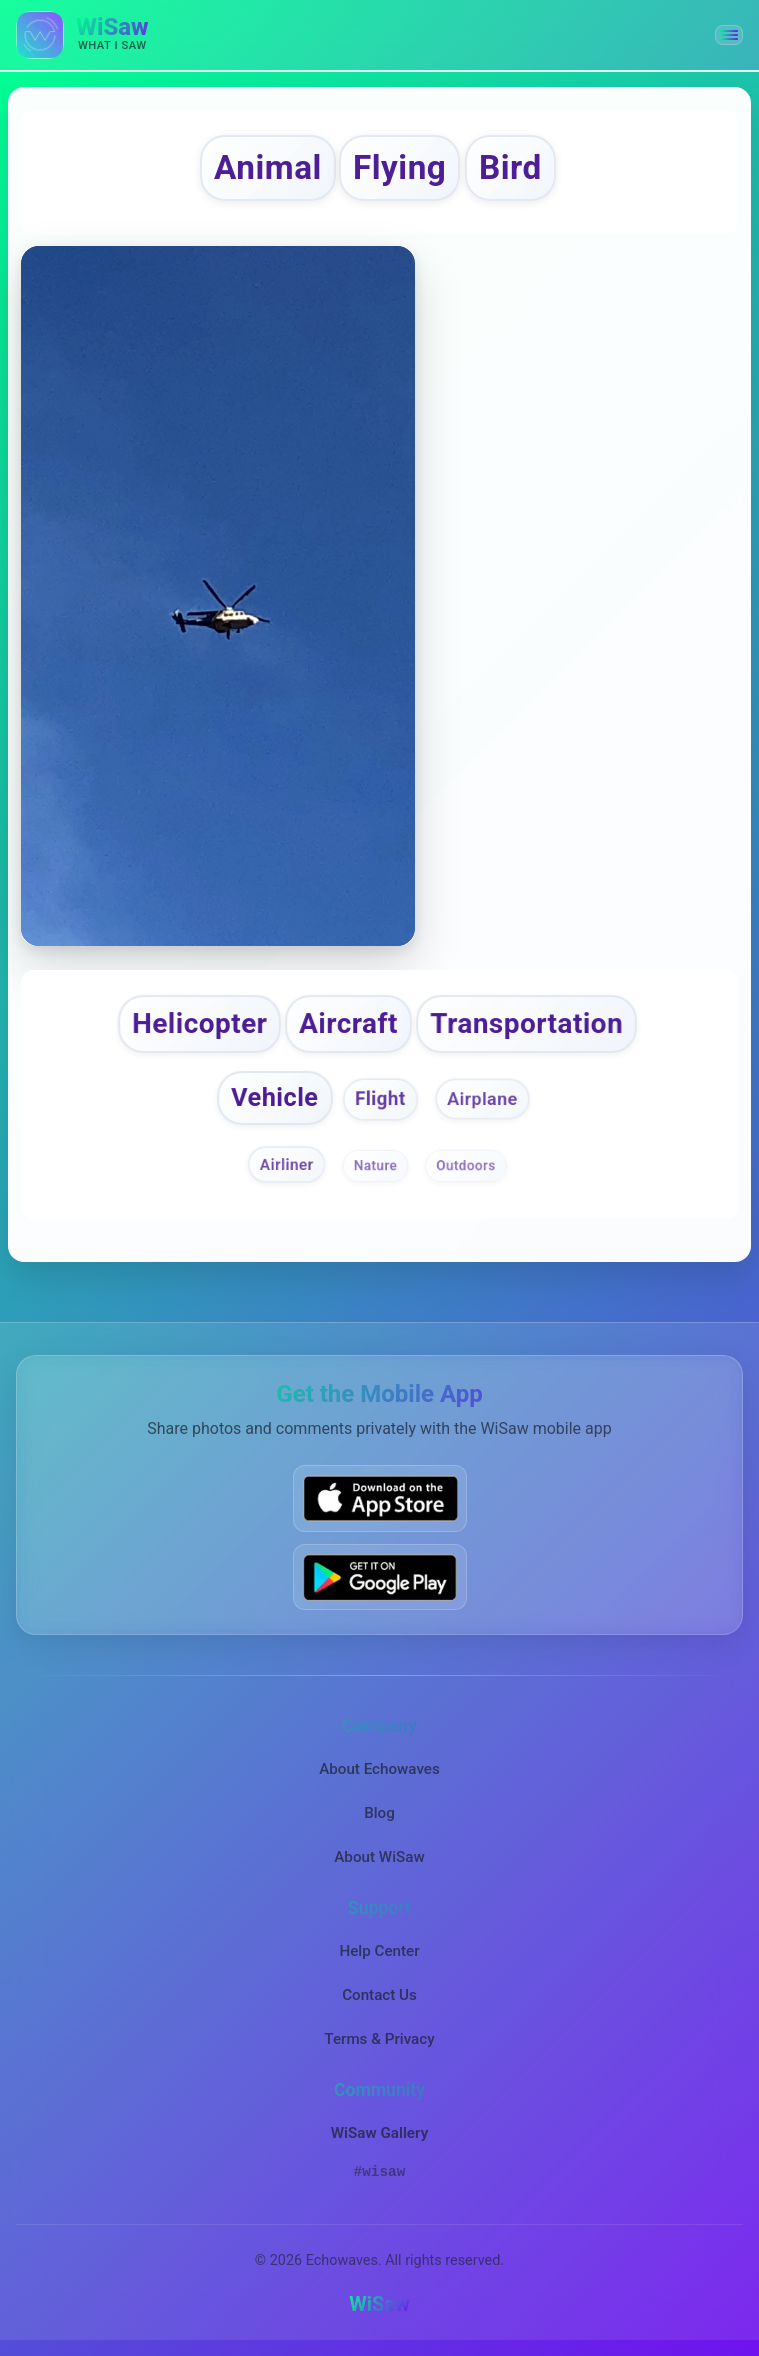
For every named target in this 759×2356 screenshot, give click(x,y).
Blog (379, 1813)
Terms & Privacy (379, 2039)
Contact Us (379, 1995)
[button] (729, 35)
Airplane (482, 1098)
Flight (380, 1099)
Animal (268, 167)
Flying (399, 167)
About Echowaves (379, 1769)
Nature (375, 1165)
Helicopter (199, 1023)
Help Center (379, 1951)
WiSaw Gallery (379, 2133)
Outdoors (465, 1165)
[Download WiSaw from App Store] (380, 1498)
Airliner (287, 1164)
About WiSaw (379, 1857)
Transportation (526, 1023)
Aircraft (348, 1023)
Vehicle (274, 1097)
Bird (510, 167)
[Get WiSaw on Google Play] (380, 1576)
